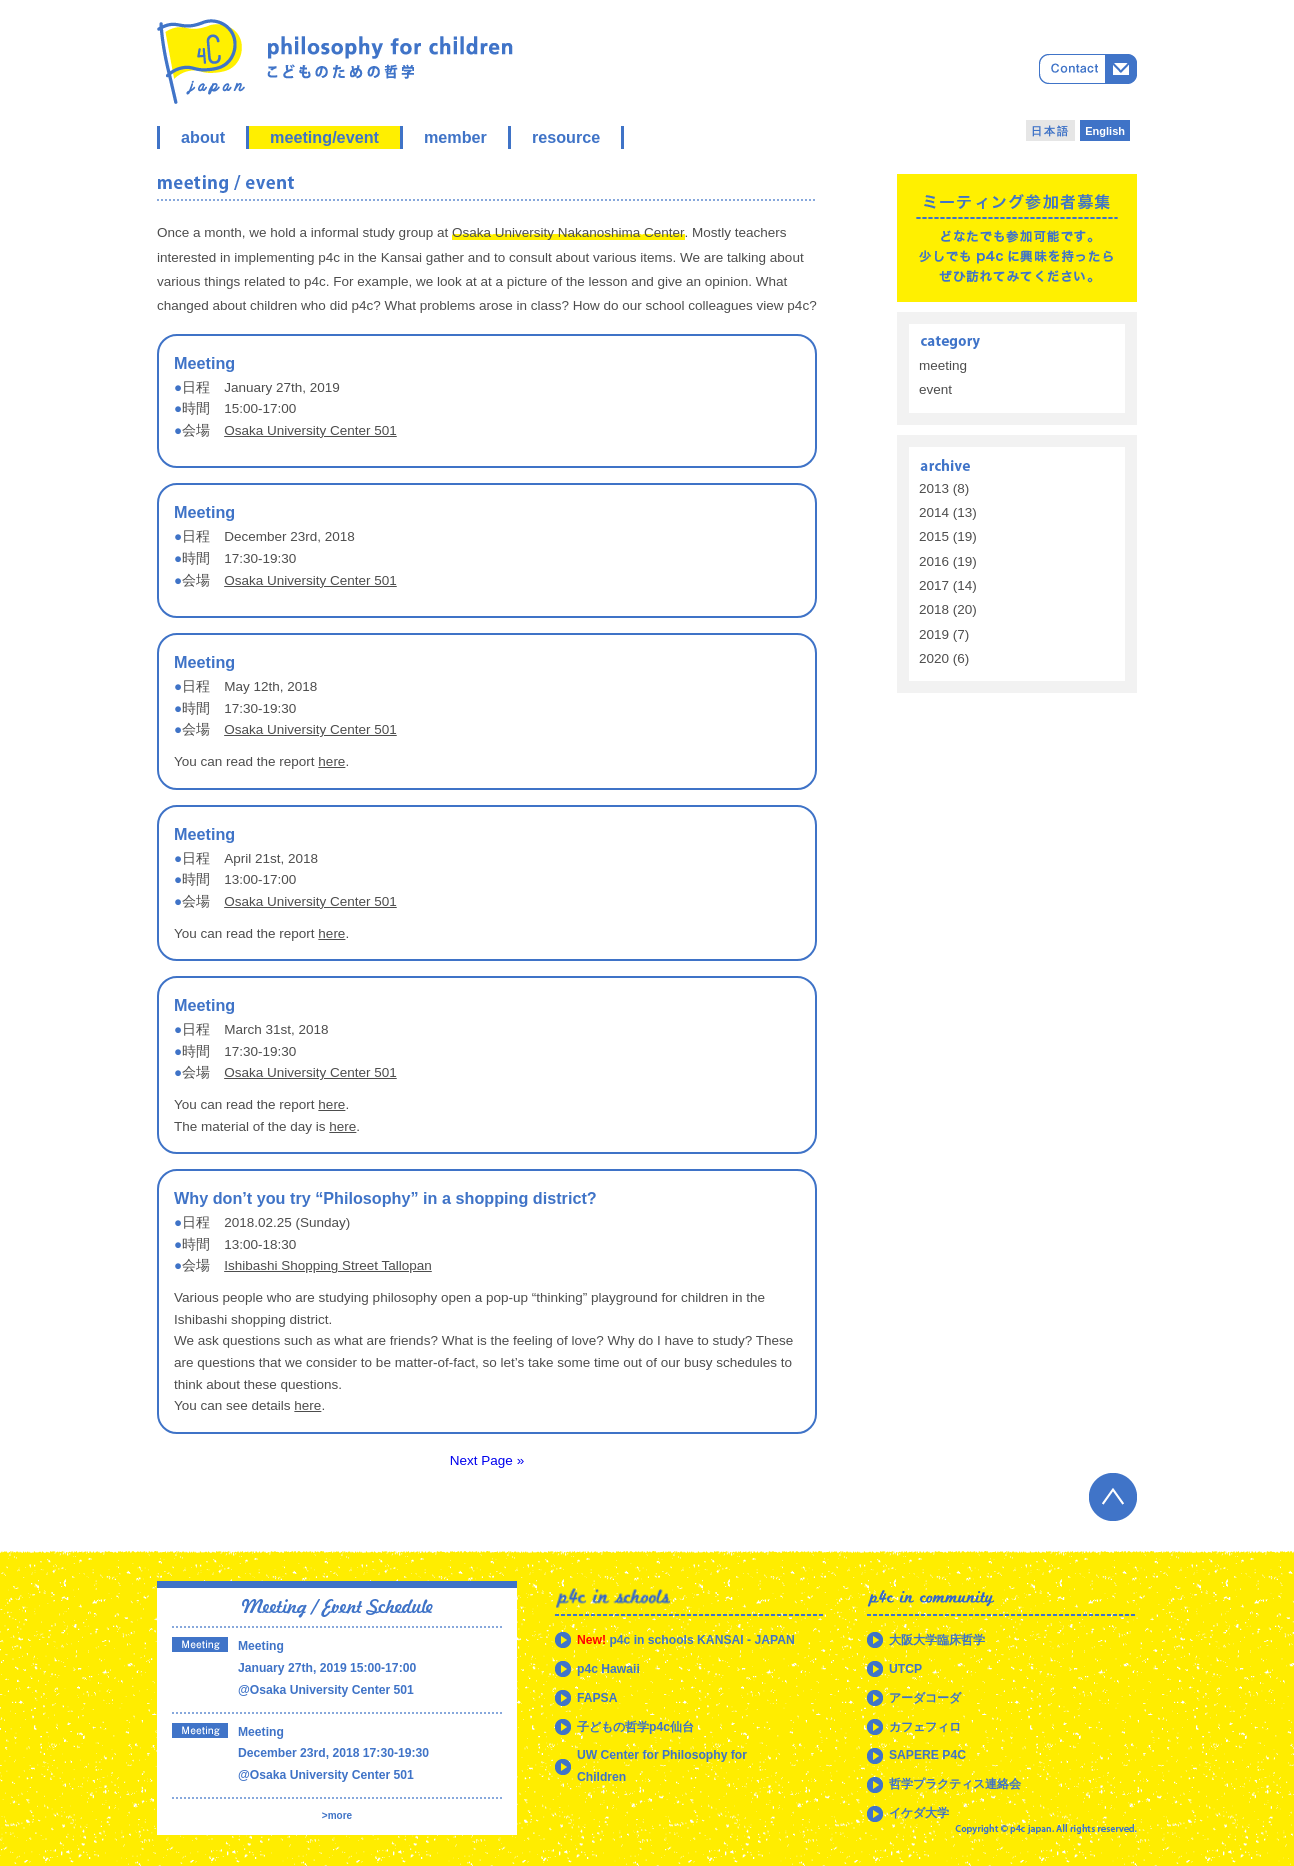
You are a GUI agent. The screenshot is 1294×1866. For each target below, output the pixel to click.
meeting (943, 365)
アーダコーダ (925, 1698)
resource (566, 137)
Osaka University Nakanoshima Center (568, 232)
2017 (934, 585)
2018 (934, 609)
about (203, 137)
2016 (934, 561)
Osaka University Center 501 (310, 430)
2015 (934, 536)
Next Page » (487, 1460)
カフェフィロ (925, 1727)
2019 (934, 634)
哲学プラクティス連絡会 (955, 1784)
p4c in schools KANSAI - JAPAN (686, 1640)
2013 (934, 488)
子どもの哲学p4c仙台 (635, 1727)
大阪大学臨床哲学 (937, 1640)
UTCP (905, 1669)
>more (337, 1815)
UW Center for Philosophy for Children (662, 1766)
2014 (934, 512)
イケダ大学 (919, 1813)
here (331, 761)
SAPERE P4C (927, 1755)
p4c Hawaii (608, 1669)
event (935, 389)
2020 (934, 658)
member (455, 137)
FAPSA (597, 1698)
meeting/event (324, 137)
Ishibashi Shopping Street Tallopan (328, 1265)
